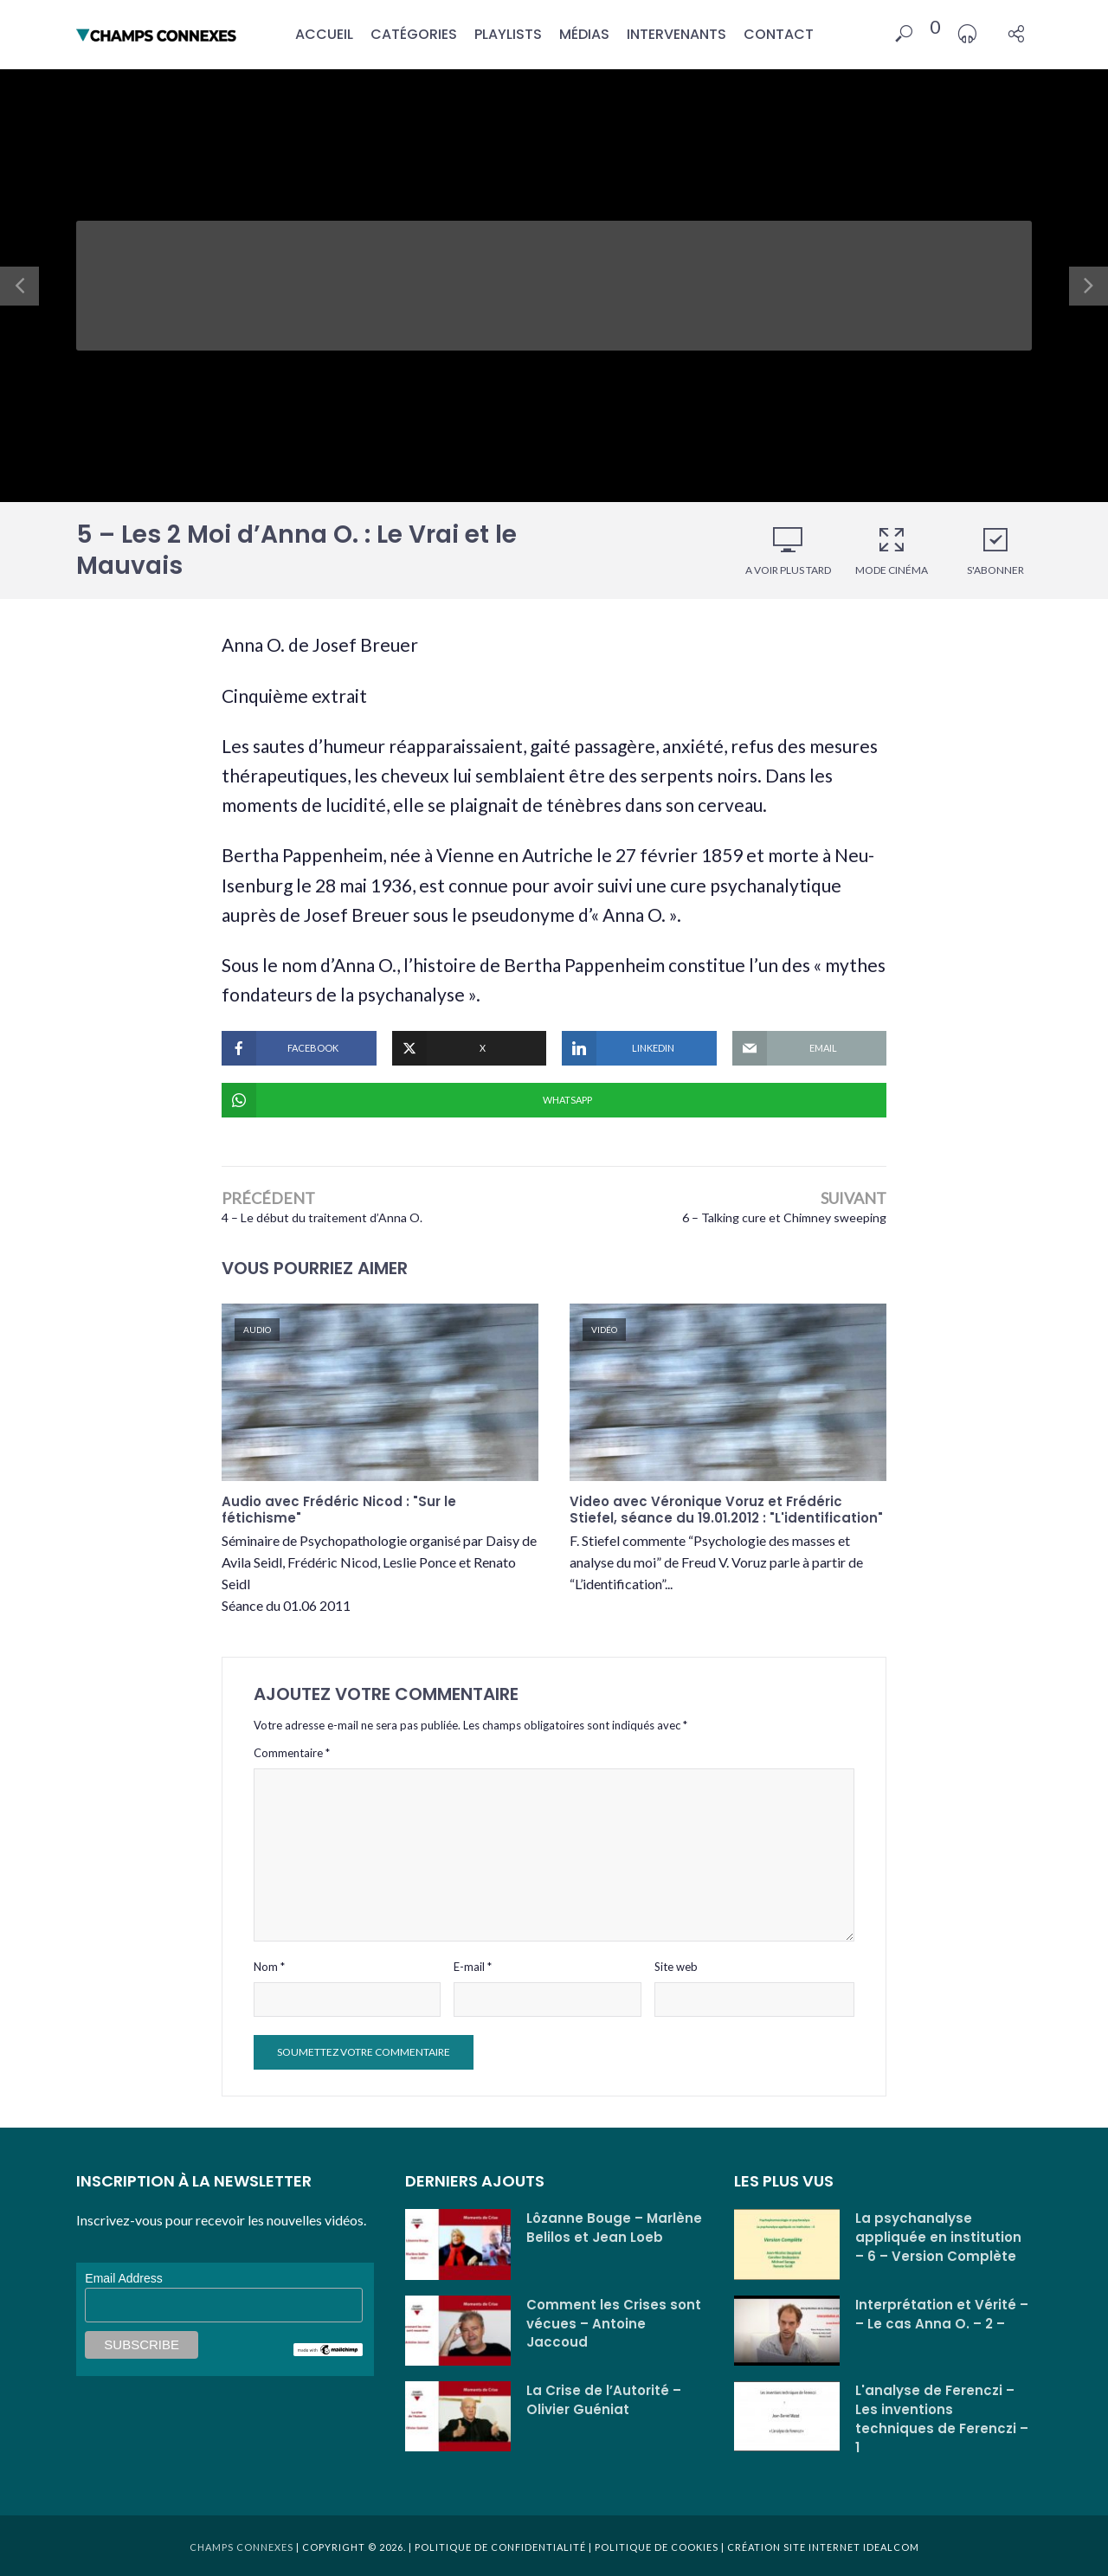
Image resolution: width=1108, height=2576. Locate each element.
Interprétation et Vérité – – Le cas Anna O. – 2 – (941, 2314)
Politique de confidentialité (500, 2547)
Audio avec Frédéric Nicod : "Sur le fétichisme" (339, 1510)
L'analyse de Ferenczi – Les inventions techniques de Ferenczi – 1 (941, 2419)
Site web (676, 1967)
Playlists (508, 34)
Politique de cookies (655, 2547)
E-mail (473, 1967)
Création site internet (793, 2547)
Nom (269, 1967)
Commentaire (292, 1753)
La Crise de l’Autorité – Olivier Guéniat (603, 2399)
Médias (584, 34)
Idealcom (891, 2547)
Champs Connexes (241, 2547)
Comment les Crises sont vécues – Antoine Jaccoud (613, 2324)
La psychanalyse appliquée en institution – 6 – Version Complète (938, 2237)
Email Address (123, 2278)
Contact (779, 34)
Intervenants (676, 34)
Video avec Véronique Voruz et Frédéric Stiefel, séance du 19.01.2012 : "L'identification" (726, 1510)
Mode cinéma (892, 550)
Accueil (324, 34)
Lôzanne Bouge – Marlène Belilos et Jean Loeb (614, 2227)
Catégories (413, 34)
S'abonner (995, 550)
